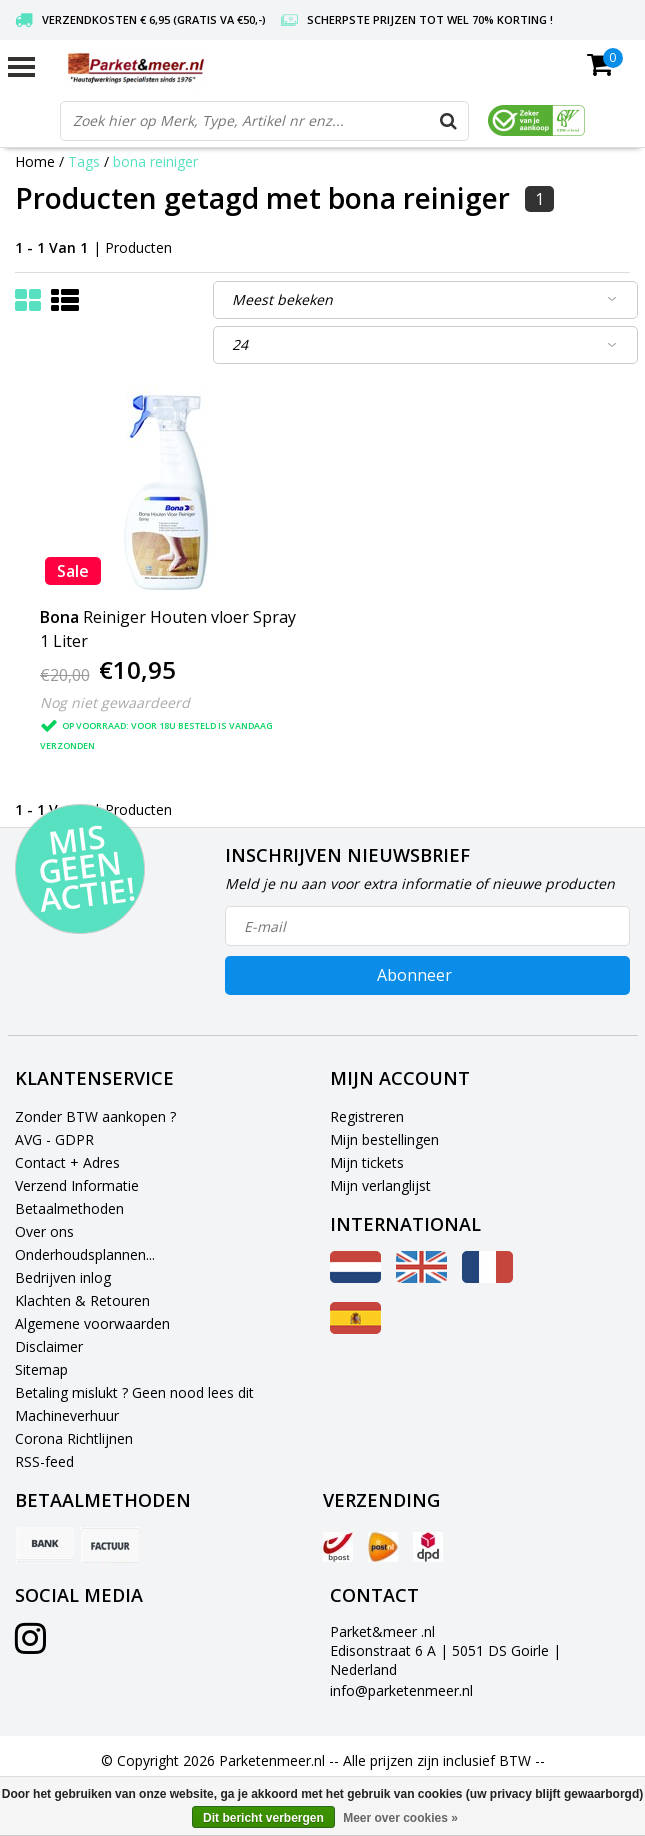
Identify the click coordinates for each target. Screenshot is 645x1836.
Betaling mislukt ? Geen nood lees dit (134, 1392)
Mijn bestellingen (384, 1139)
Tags (84, 161)
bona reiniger (155, 161)
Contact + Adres (67, 1162)
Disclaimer (49, 1346)
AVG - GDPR (54, 1139)
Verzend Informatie (77, 1185)
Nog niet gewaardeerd (115, 702)
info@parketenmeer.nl (401, 1690)
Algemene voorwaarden (92, 1323)
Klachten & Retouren (82, 1300)
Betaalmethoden (69, 1208)
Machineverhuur (67, 1415)
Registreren (367, 1116)
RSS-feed (44, 1461)
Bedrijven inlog (63, 1277)
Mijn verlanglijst (380, 1185)
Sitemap (41, 1369)
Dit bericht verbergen (263, 1818)
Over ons (44, 1231)
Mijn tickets (367, 1162)
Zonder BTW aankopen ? (95, 1116)
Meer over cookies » (400, 1818)
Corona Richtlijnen (74, 1438)
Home (35, 161)
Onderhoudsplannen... (85, 1254)
